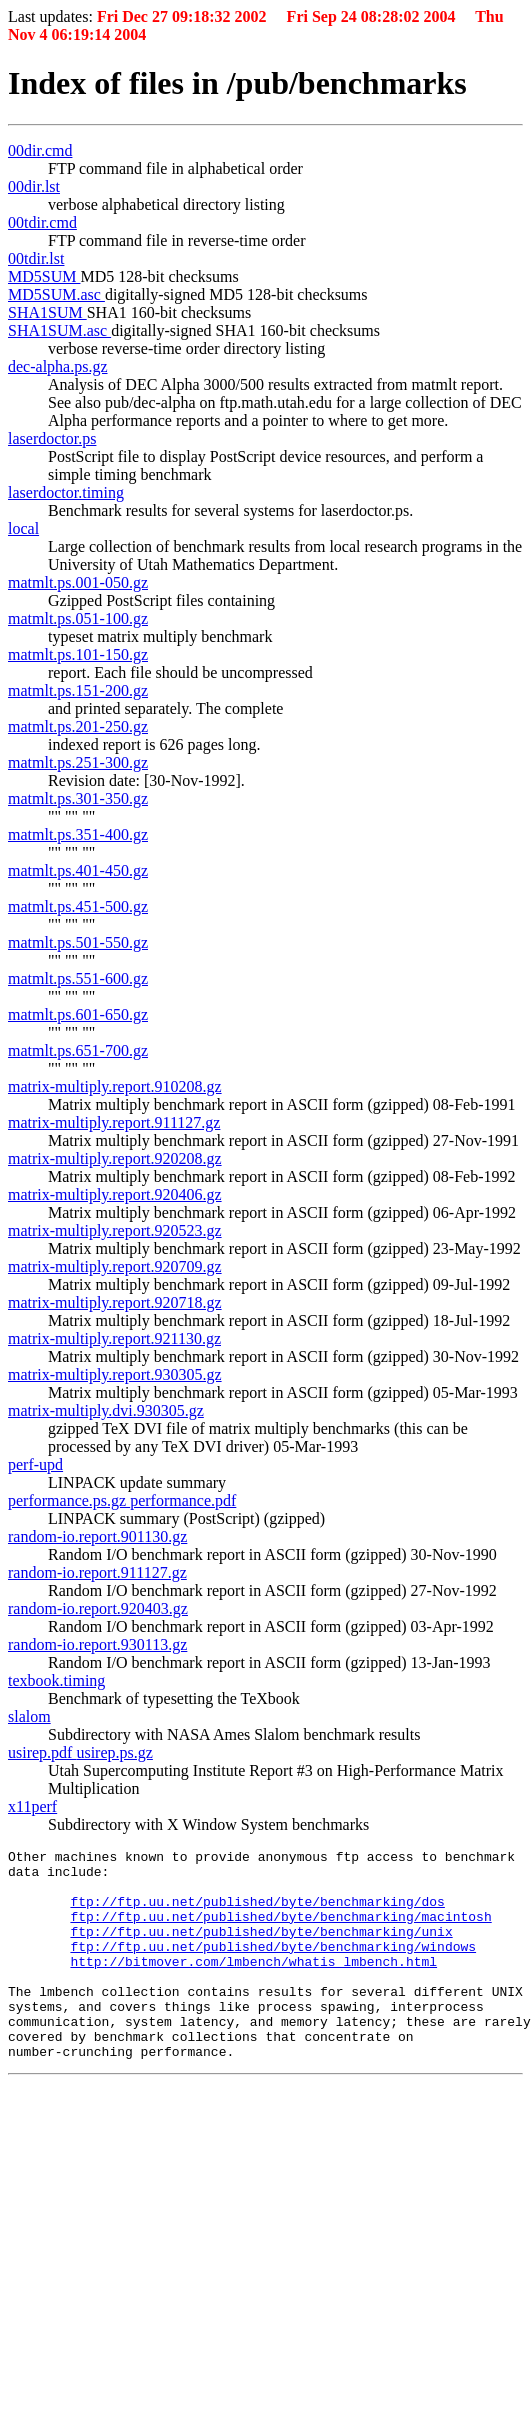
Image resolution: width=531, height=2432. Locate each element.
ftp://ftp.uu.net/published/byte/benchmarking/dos (257, 1913)
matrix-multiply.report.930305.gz (115, 1374)
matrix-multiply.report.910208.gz (115, 1086)
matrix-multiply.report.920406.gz (115, 1194)
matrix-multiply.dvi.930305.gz (106, 1410)
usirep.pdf (42, 1752)
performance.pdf (183, 1500)
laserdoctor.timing (66, 492)
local (23, 528)
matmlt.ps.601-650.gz (78, 1014)
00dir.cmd (40, 150)
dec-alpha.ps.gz (58, 366)
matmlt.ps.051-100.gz (78, 618)
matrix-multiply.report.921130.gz (114, 1338)
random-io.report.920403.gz (98, 1608)
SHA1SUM (47, 312)
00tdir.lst (36, 258)
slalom (29, 1716)
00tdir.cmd (42, 222)
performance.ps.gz (69, 1500)
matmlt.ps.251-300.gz (78, 762)
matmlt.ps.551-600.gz (78, 978)
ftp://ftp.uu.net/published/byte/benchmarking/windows (273, 1967)
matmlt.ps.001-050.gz (78, 582)
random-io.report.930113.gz (97, 1644)
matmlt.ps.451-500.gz (78, 906)
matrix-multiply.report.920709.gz (115, 1266)
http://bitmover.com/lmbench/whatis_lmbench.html (253, 1985)
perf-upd (35, 1464)
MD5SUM (44, 276)
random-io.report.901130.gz (97, 1536)
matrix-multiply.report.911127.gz (114, 1122)
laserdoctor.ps (52, 438)
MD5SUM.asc (56, 294)
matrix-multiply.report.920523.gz (115, 1230)
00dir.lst (34, 186)
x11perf (32, 1806)
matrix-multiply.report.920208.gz (115, 1158)
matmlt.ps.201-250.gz (78, 726)
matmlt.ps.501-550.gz (78, 942)
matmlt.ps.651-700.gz (78, 1050)
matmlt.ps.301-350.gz (78, 798)
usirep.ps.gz (114, 1752)
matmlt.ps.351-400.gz (78, 834)
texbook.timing (56, 1680)
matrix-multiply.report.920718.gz (115, 1302)
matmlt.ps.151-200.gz (78, 690)
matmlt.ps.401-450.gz (78, 870)
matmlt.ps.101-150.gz (78, 654)
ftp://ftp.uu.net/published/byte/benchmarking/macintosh (280, 1931)
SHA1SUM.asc (59, 330)
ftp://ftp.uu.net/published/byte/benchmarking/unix (261, 1949)
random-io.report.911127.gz (97, 1572)
